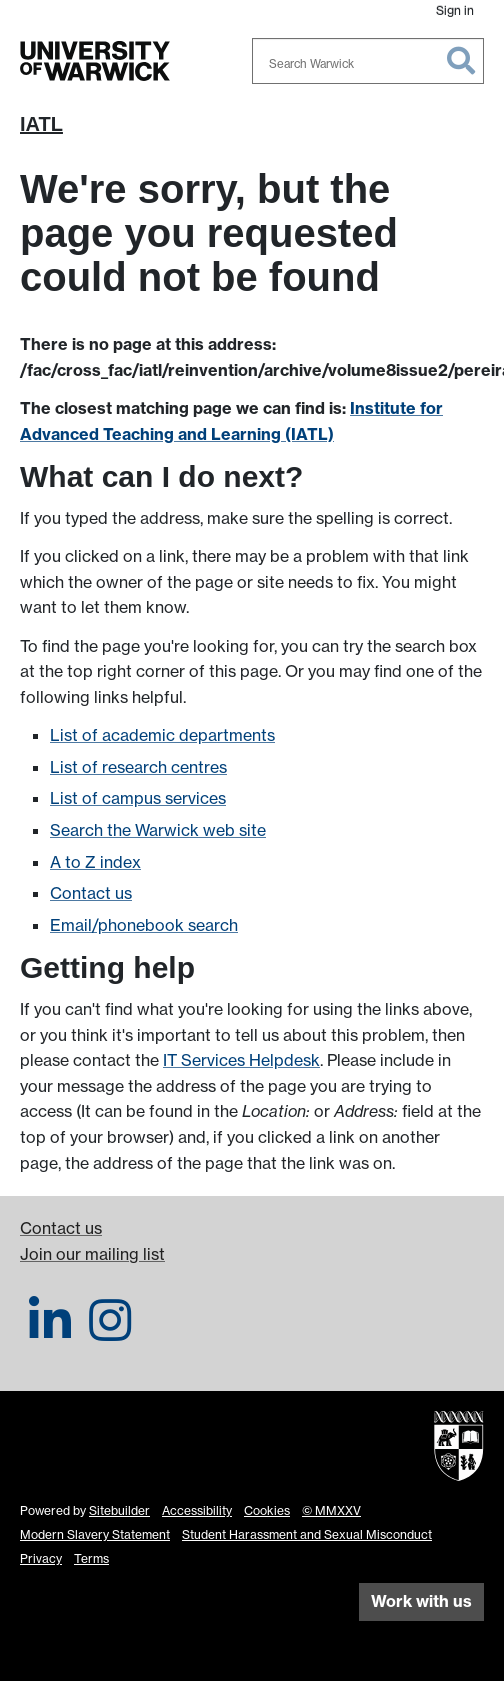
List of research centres (138, 767)
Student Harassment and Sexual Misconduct (307, 1534)
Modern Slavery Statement (95, 1534)
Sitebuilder (119, 1510)
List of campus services (138, 798)
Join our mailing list (92, 1254)
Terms (91, 1558)
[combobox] (368, 61)
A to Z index (95, 862)
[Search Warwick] (368, 61)
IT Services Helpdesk (241, 1060)
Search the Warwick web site (158, 830)
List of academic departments (162, 735)
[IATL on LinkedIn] (50, 1332)
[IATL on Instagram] (110, 1332)
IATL (41, 124)
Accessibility (197, 1510)
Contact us (91, 893)
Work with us (421, 1601)
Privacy (41, 1558)
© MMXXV (331, 1510)
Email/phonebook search (144, 925)
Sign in (455, 10)
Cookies (267, 1510)
